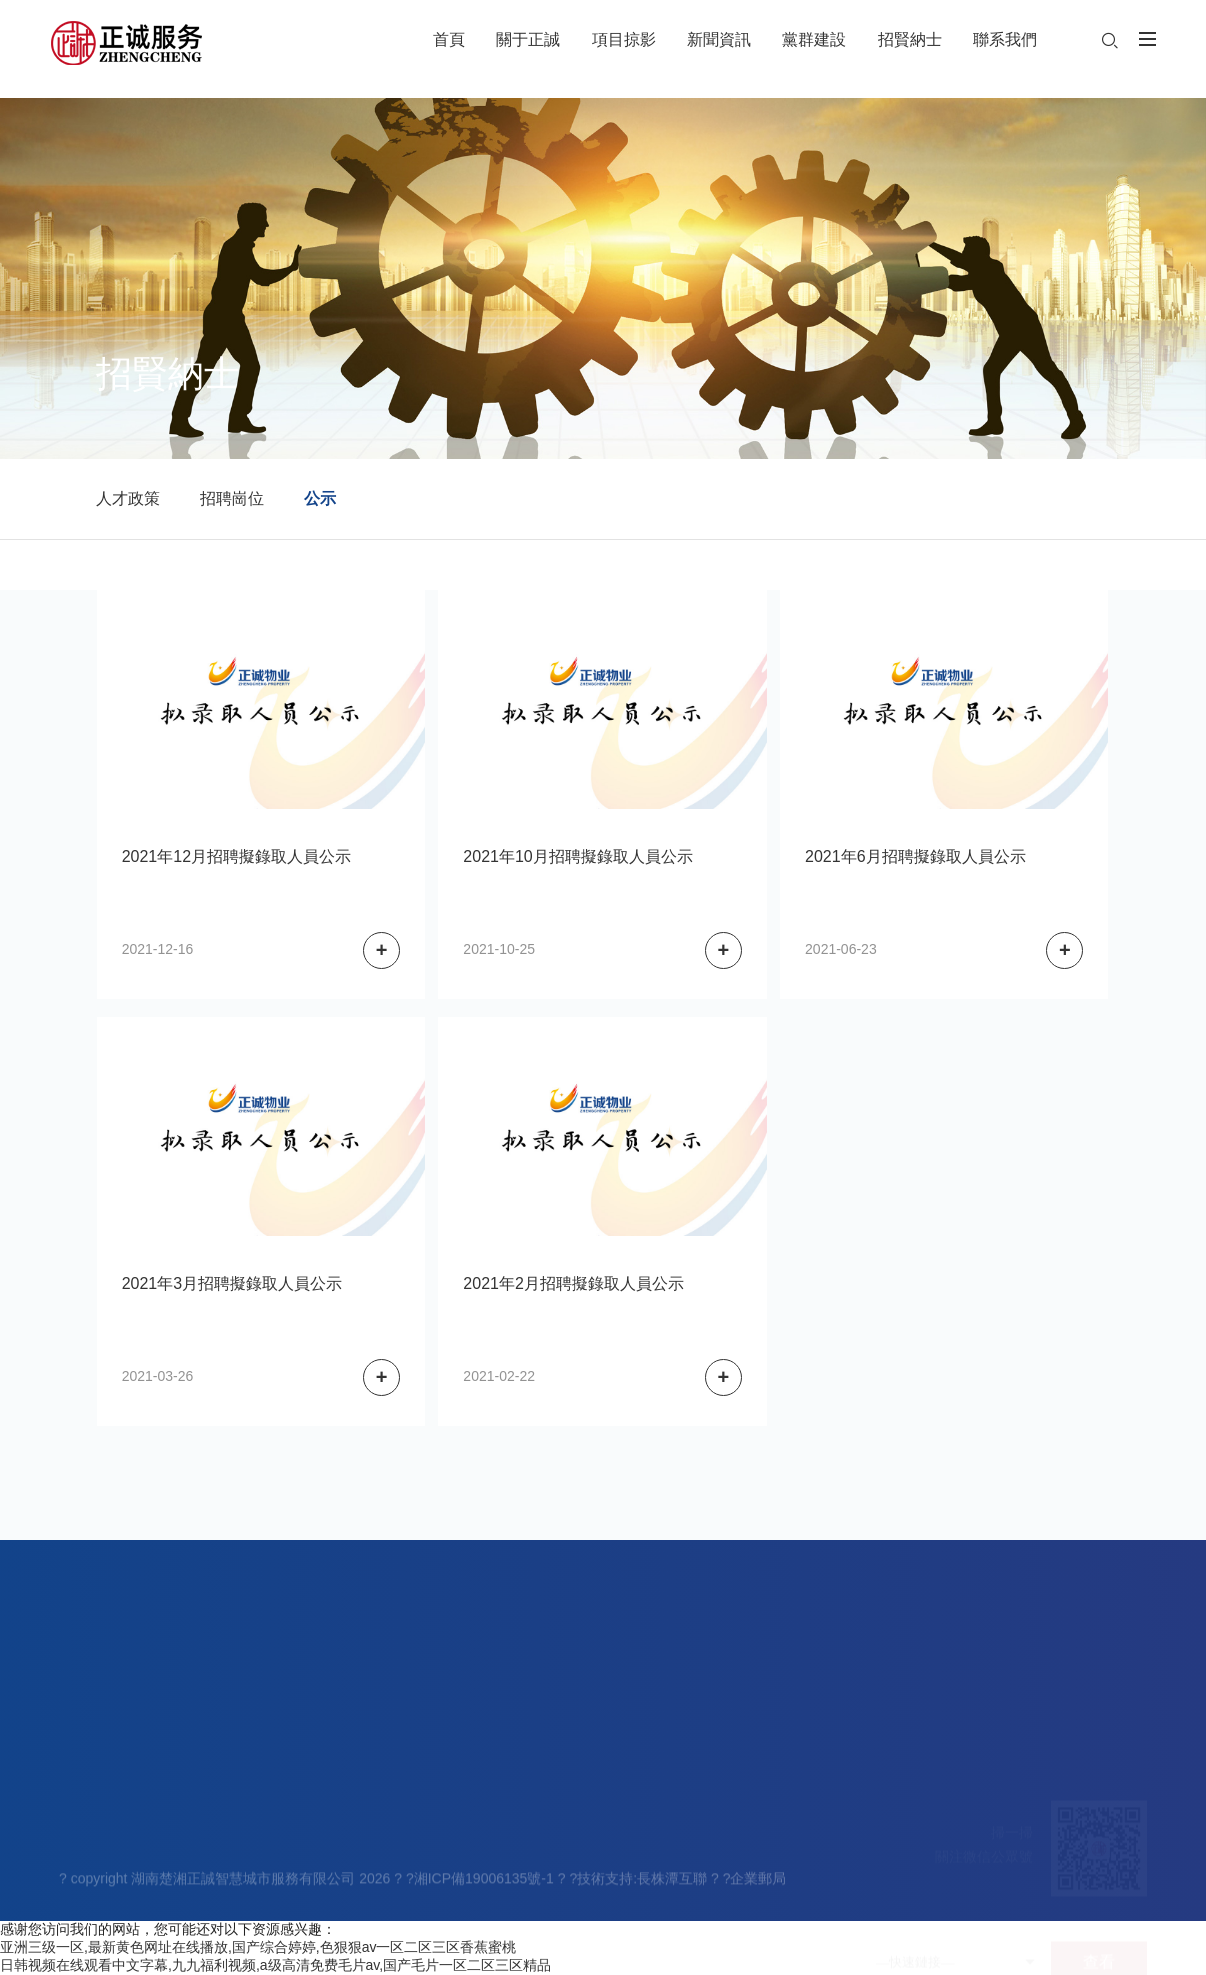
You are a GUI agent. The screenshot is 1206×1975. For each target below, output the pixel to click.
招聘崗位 (232, 498)
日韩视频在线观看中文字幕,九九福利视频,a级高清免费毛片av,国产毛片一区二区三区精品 (275, 1965)
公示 (320, 498)
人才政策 (128, 498)
